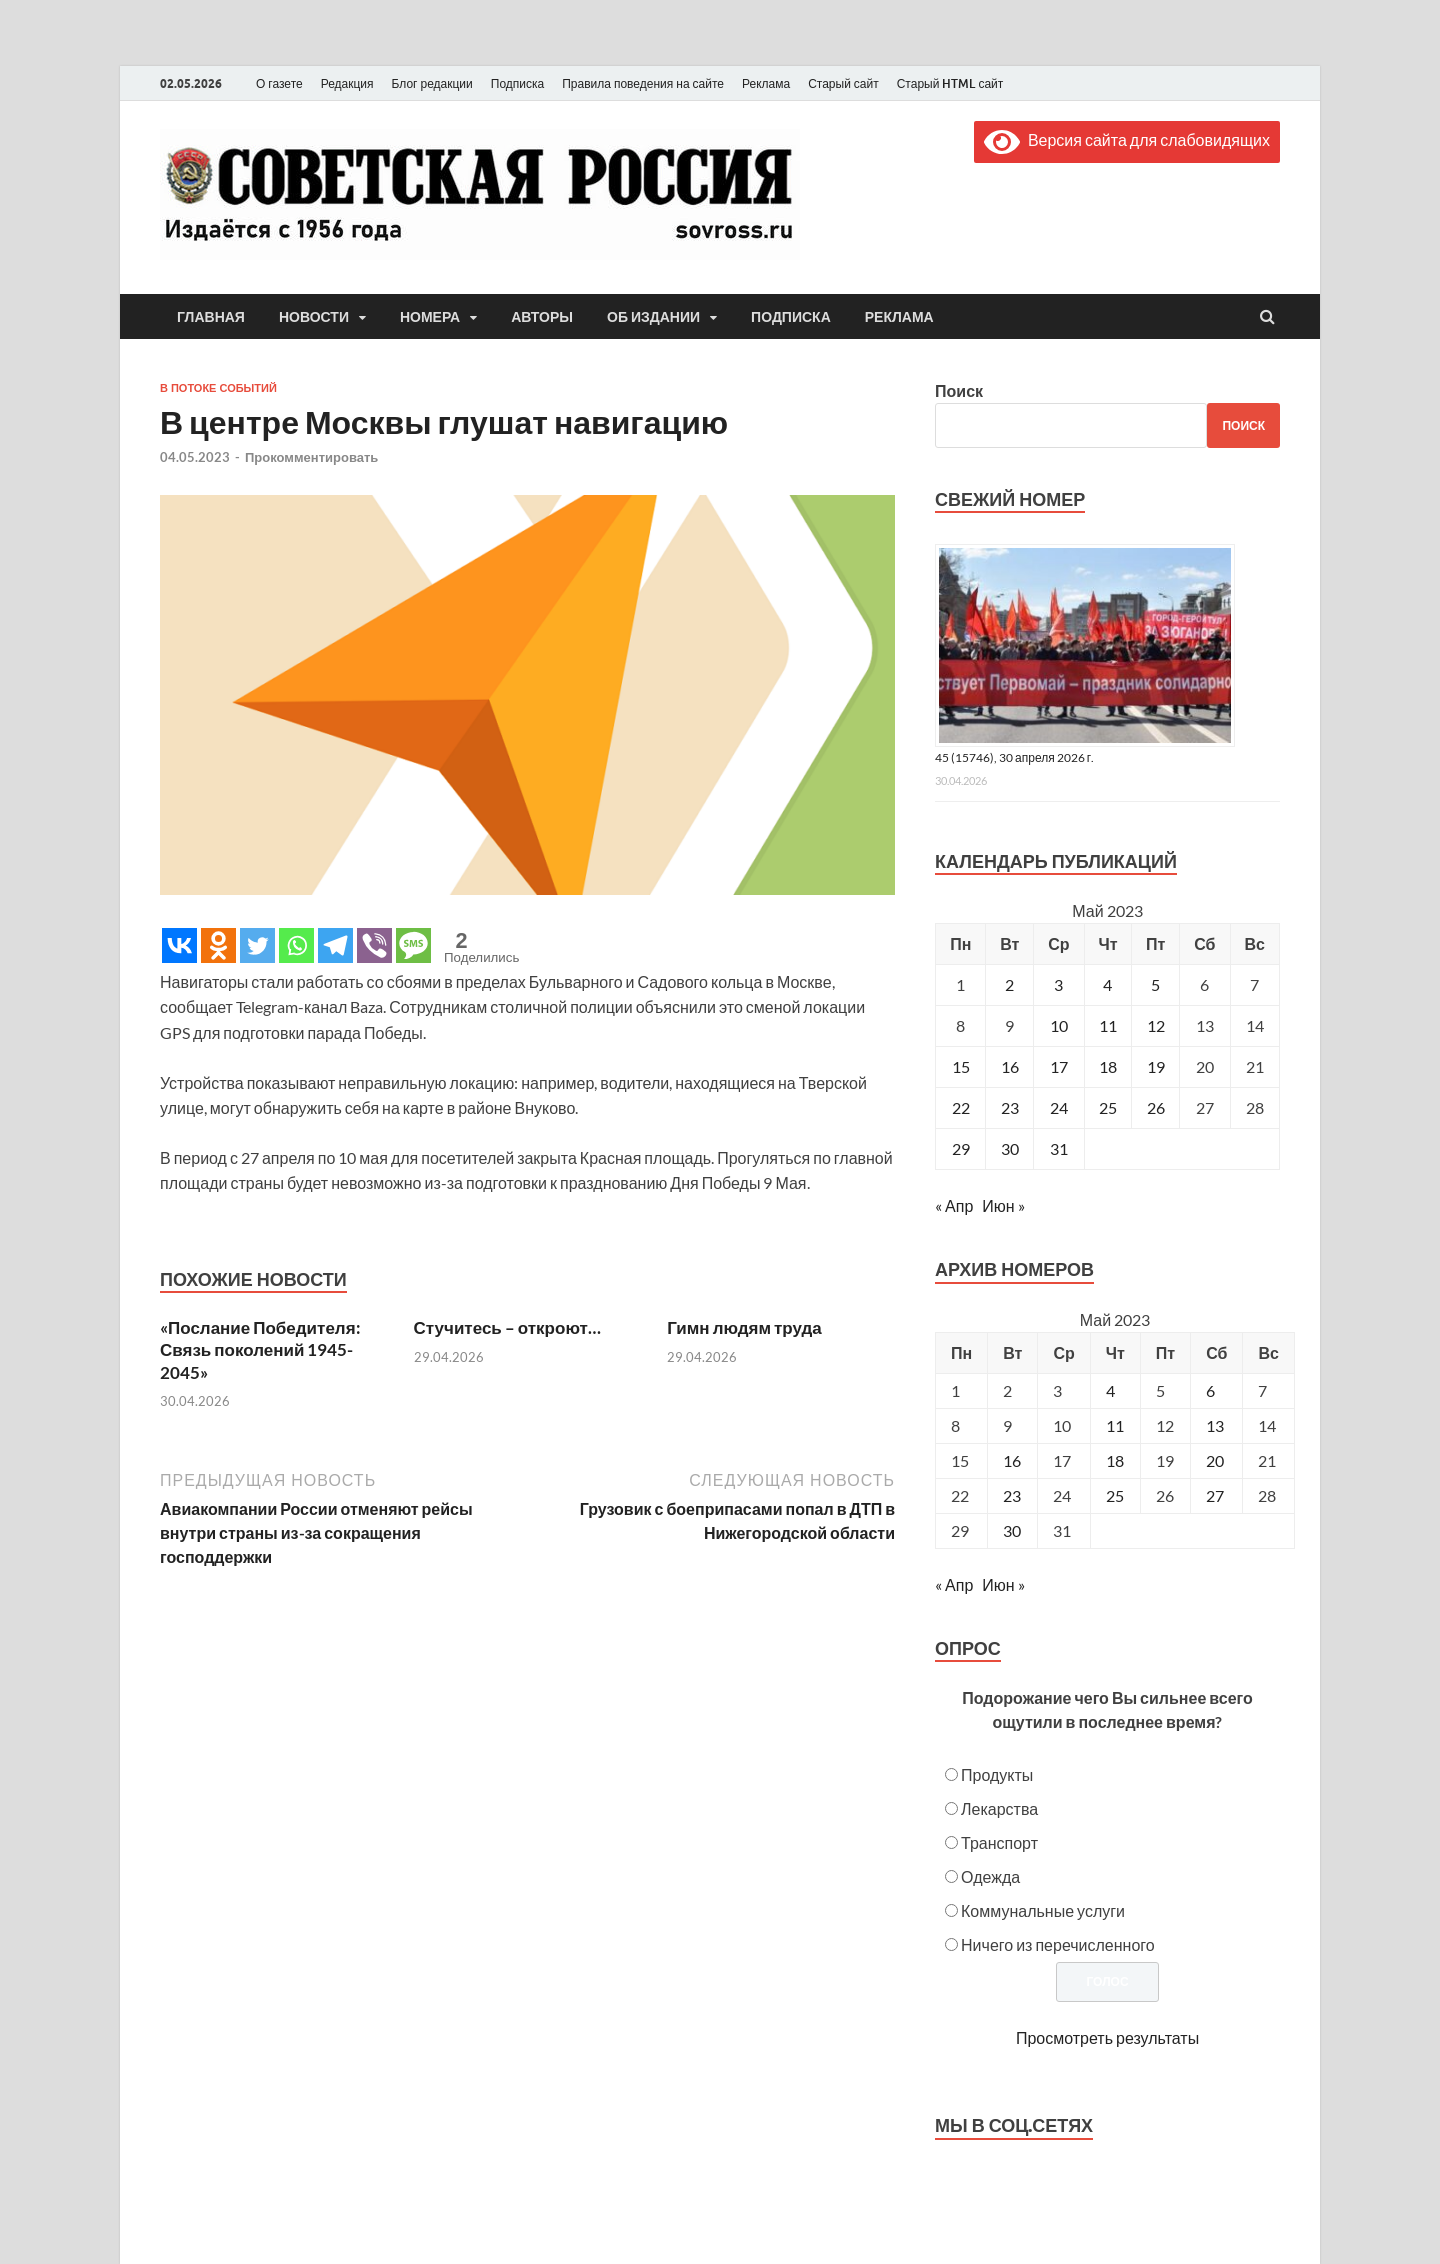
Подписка (517, 83)
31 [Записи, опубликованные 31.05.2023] (1059, 1148)
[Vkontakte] (179, 945)
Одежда (990, 1876)
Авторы (542, 317)
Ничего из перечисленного (1058, 1944)
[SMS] (413, 945)
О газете (279, 83)
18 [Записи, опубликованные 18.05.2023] (1108, 1066)
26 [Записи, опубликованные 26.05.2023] (1156, 1107)
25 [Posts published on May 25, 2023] (1115, 1495)
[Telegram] (335, 945)
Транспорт (999, 1842)
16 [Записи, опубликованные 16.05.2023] (1010, 1066)
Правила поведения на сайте (643, 83)
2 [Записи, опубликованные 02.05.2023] (1009, 984)
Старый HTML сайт (950, 83)
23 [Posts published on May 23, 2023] (1012, 1495)
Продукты (997, 1774)
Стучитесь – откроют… (507, 1327)
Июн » (1003, 1205)
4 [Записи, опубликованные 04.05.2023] (1107, 984)
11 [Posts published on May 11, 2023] (1115, 1425)
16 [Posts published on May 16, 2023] (1012, 1460)
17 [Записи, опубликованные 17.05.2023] (1059, 1066)
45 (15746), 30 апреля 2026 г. (1014, 757)
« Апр (954, 1205)
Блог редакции (432, 83)
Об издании (653, 317)
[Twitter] (257, 945)
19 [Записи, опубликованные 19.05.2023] (1156, 1066)
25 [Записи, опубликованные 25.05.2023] (1108, 1107)
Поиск (959, 390)
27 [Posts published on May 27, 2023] (1215, 1495)
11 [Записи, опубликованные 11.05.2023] (1108, 1025)
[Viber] (374, 945)
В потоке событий (218, 388)
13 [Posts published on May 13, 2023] (1215, 1425)
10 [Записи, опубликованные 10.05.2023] (1059, 1025)
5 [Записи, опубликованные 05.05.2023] (1155, 984)
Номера (430, 317)
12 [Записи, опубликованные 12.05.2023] (1156, 1025)
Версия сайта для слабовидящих (1127, 139)
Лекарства (999, 1808)
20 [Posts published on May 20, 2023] (1215, 1460)
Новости (314, 317)
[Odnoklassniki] (218, 945)
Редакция (347, 83)
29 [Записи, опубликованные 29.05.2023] (961, 1148)
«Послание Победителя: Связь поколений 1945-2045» (260, 1349)
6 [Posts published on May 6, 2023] (1210, 1390)
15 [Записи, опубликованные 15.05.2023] (961, 1066)
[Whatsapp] (296, 945)
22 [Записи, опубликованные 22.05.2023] (961, 1107)
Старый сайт (843, 83)
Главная (211, 317)
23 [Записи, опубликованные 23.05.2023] (1010, 1107)
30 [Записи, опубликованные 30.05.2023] (1010, 1148)
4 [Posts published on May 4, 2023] (1110, 1390)
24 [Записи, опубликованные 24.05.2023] (1059, 1107)
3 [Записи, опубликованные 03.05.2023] (1058, 984)
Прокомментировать (311, 457)
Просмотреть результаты (1107, 2037)
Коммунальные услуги (1043, 1910)
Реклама (766, 83)
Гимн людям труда (744, 1327)
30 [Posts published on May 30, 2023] (1012, 1530)
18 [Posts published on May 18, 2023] (1115, 1460)
